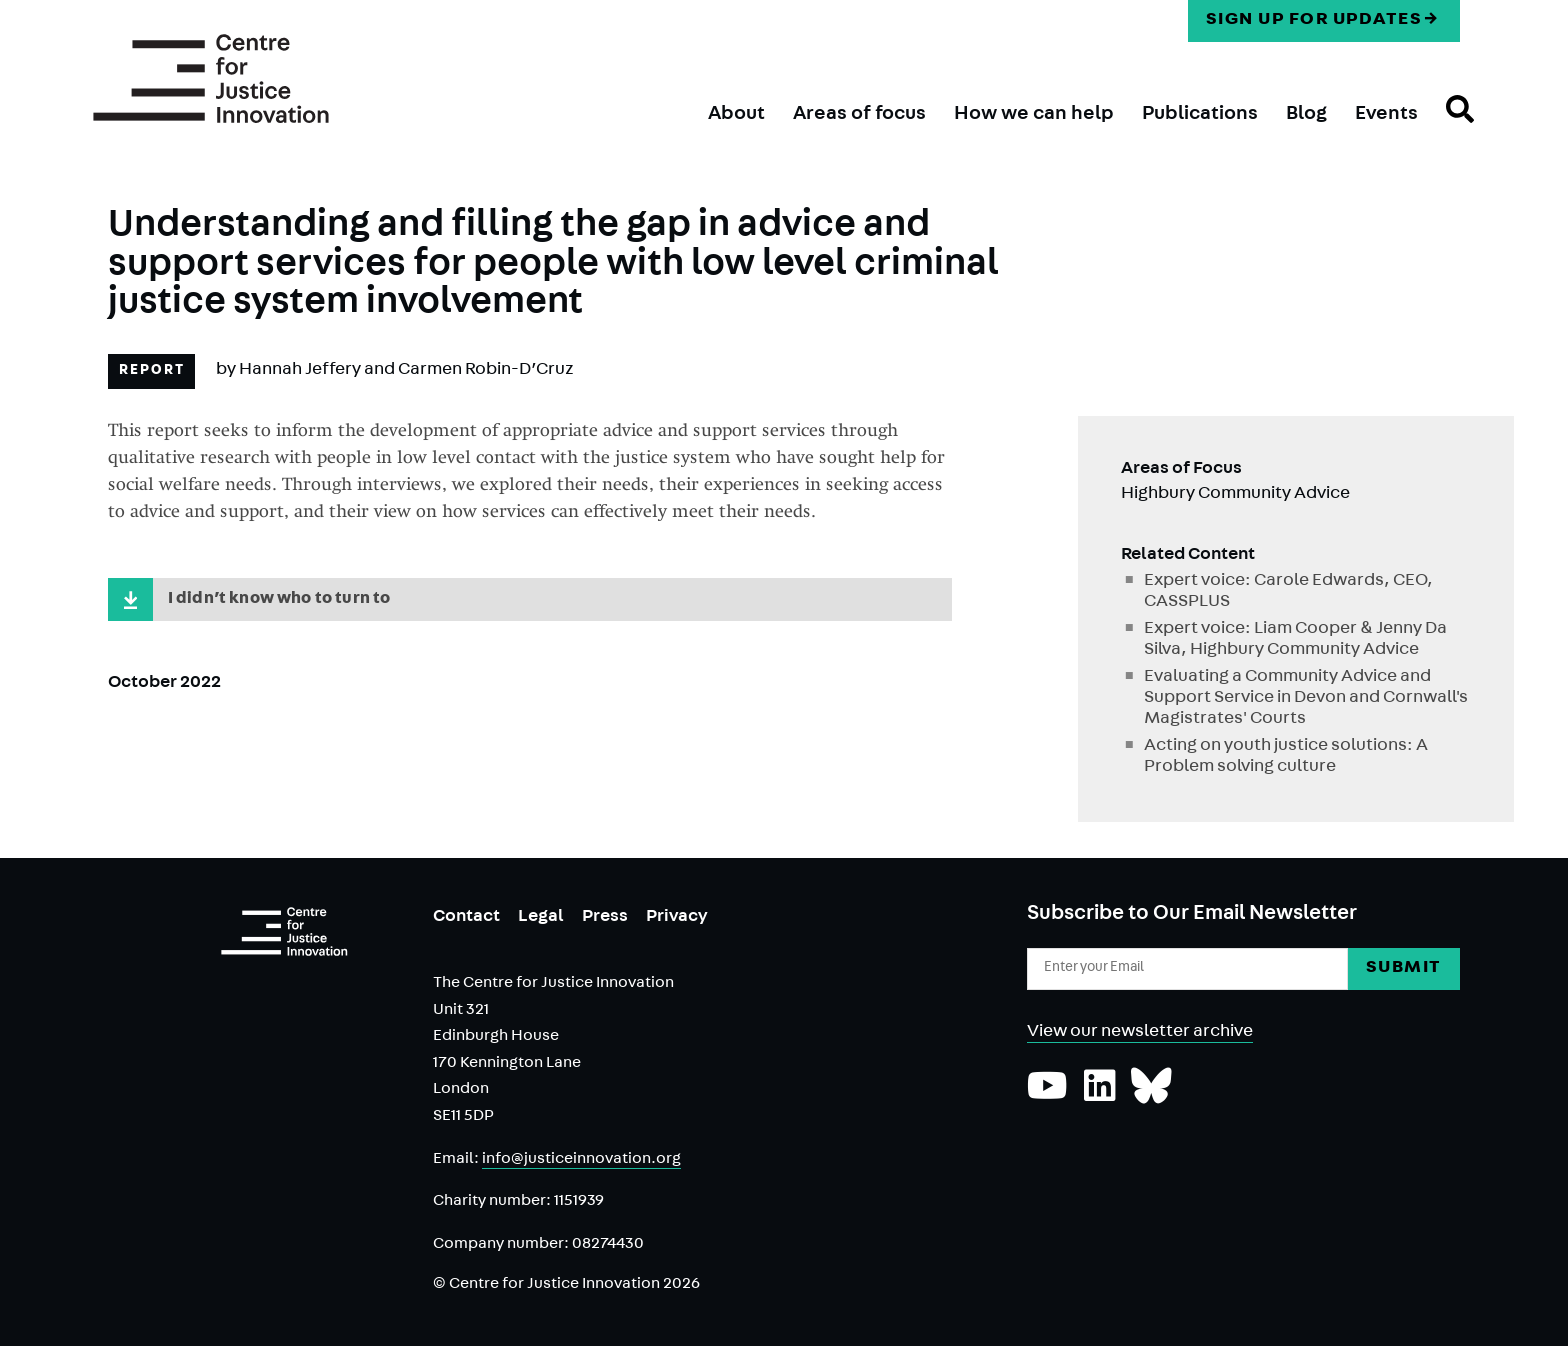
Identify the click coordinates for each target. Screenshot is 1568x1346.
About (736, 115)
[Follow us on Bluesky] (1151, 1096)
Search (1446, 127)
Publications (1200, 115)
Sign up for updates (1314, 21)
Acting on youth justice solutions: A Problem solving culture (1286, 757)
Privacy (677, 918)
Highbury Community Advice (1235, 495)
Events (1386, 115)
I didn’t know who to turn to (285, 601)
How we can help (1034, 115)
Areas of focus (859, 115)
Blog (1306, 115)
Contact (466, 918)
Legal (541, 918)
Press (605, 918)
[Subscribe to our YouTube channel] (1047, 1096)
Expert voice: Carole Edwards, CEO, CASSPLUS (1288, 592)
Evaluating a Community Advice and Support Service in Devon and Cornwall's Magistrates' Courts (1306, 699)
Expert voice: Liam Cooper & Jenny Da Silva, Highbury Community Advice (1295, 640)
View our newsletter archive (1140, 1033)
